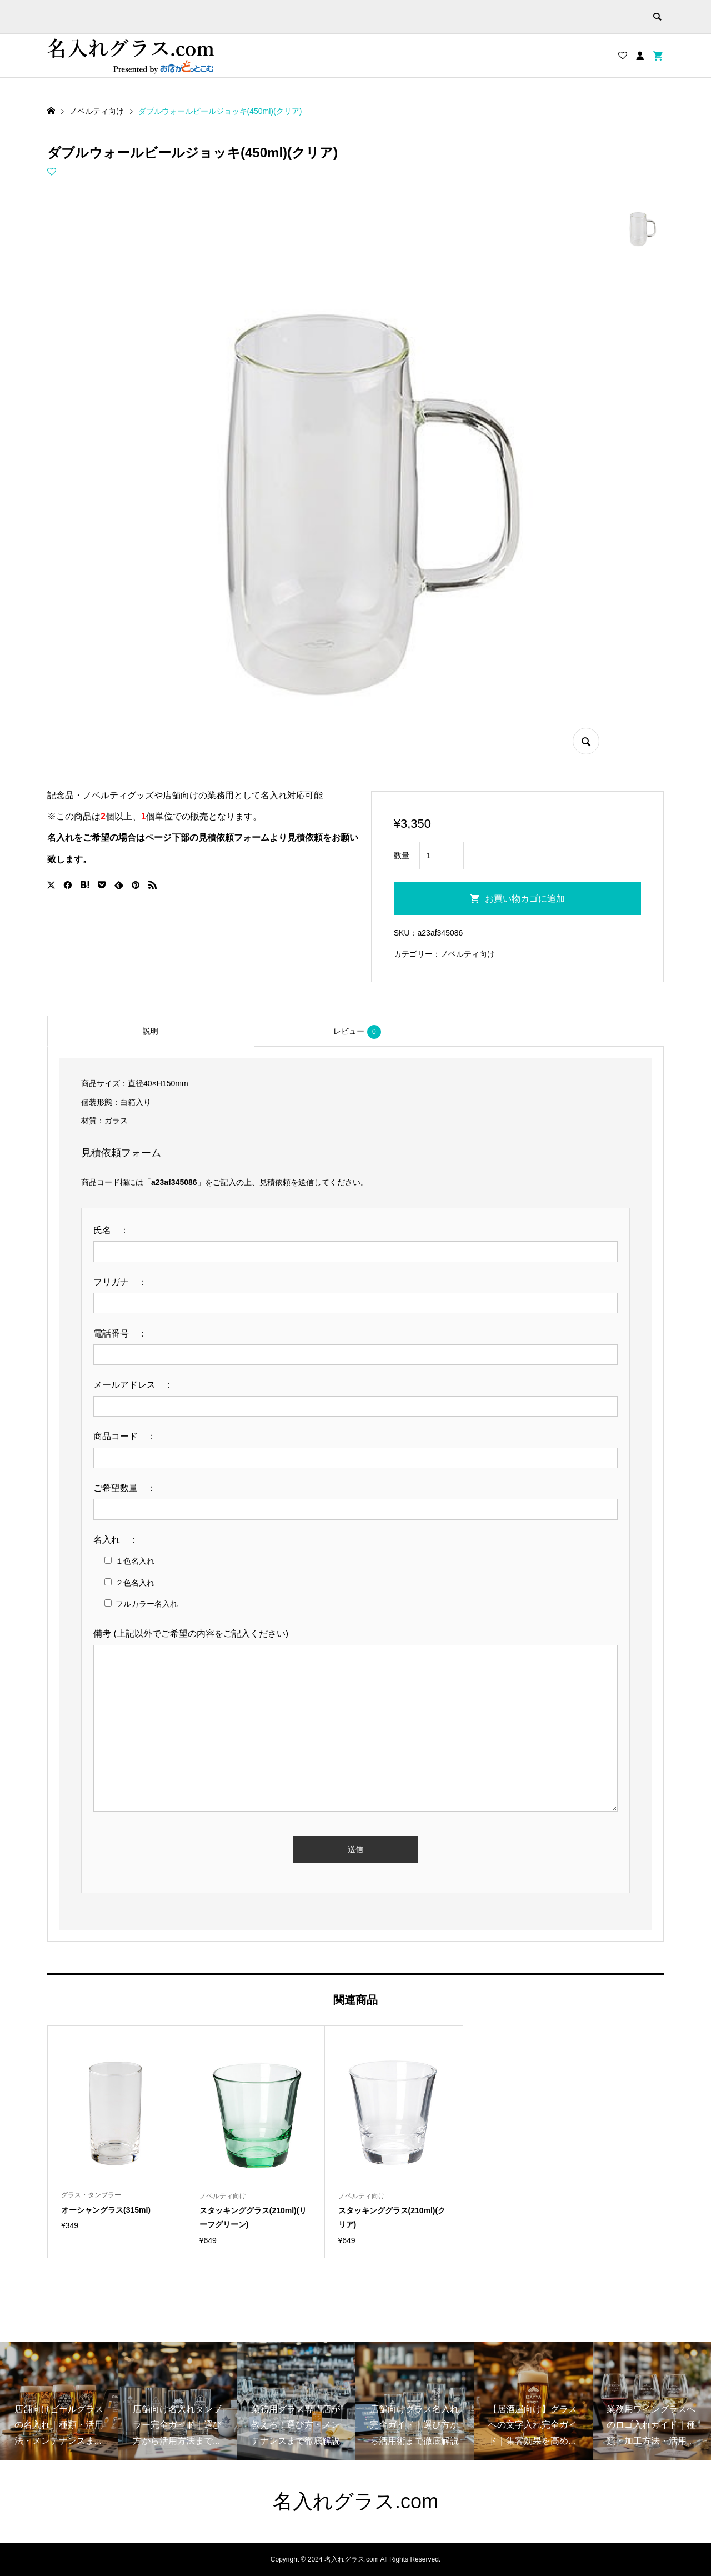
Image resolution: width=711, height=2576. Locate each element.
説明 (150, 1031)
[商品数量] (441, 855)
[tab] (150, 1031)
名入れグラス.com (355, 2501)
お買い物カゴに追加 (525, 898)
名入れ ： (120, 1539)
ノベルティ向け (467, 953)
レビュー (357, 1032)
